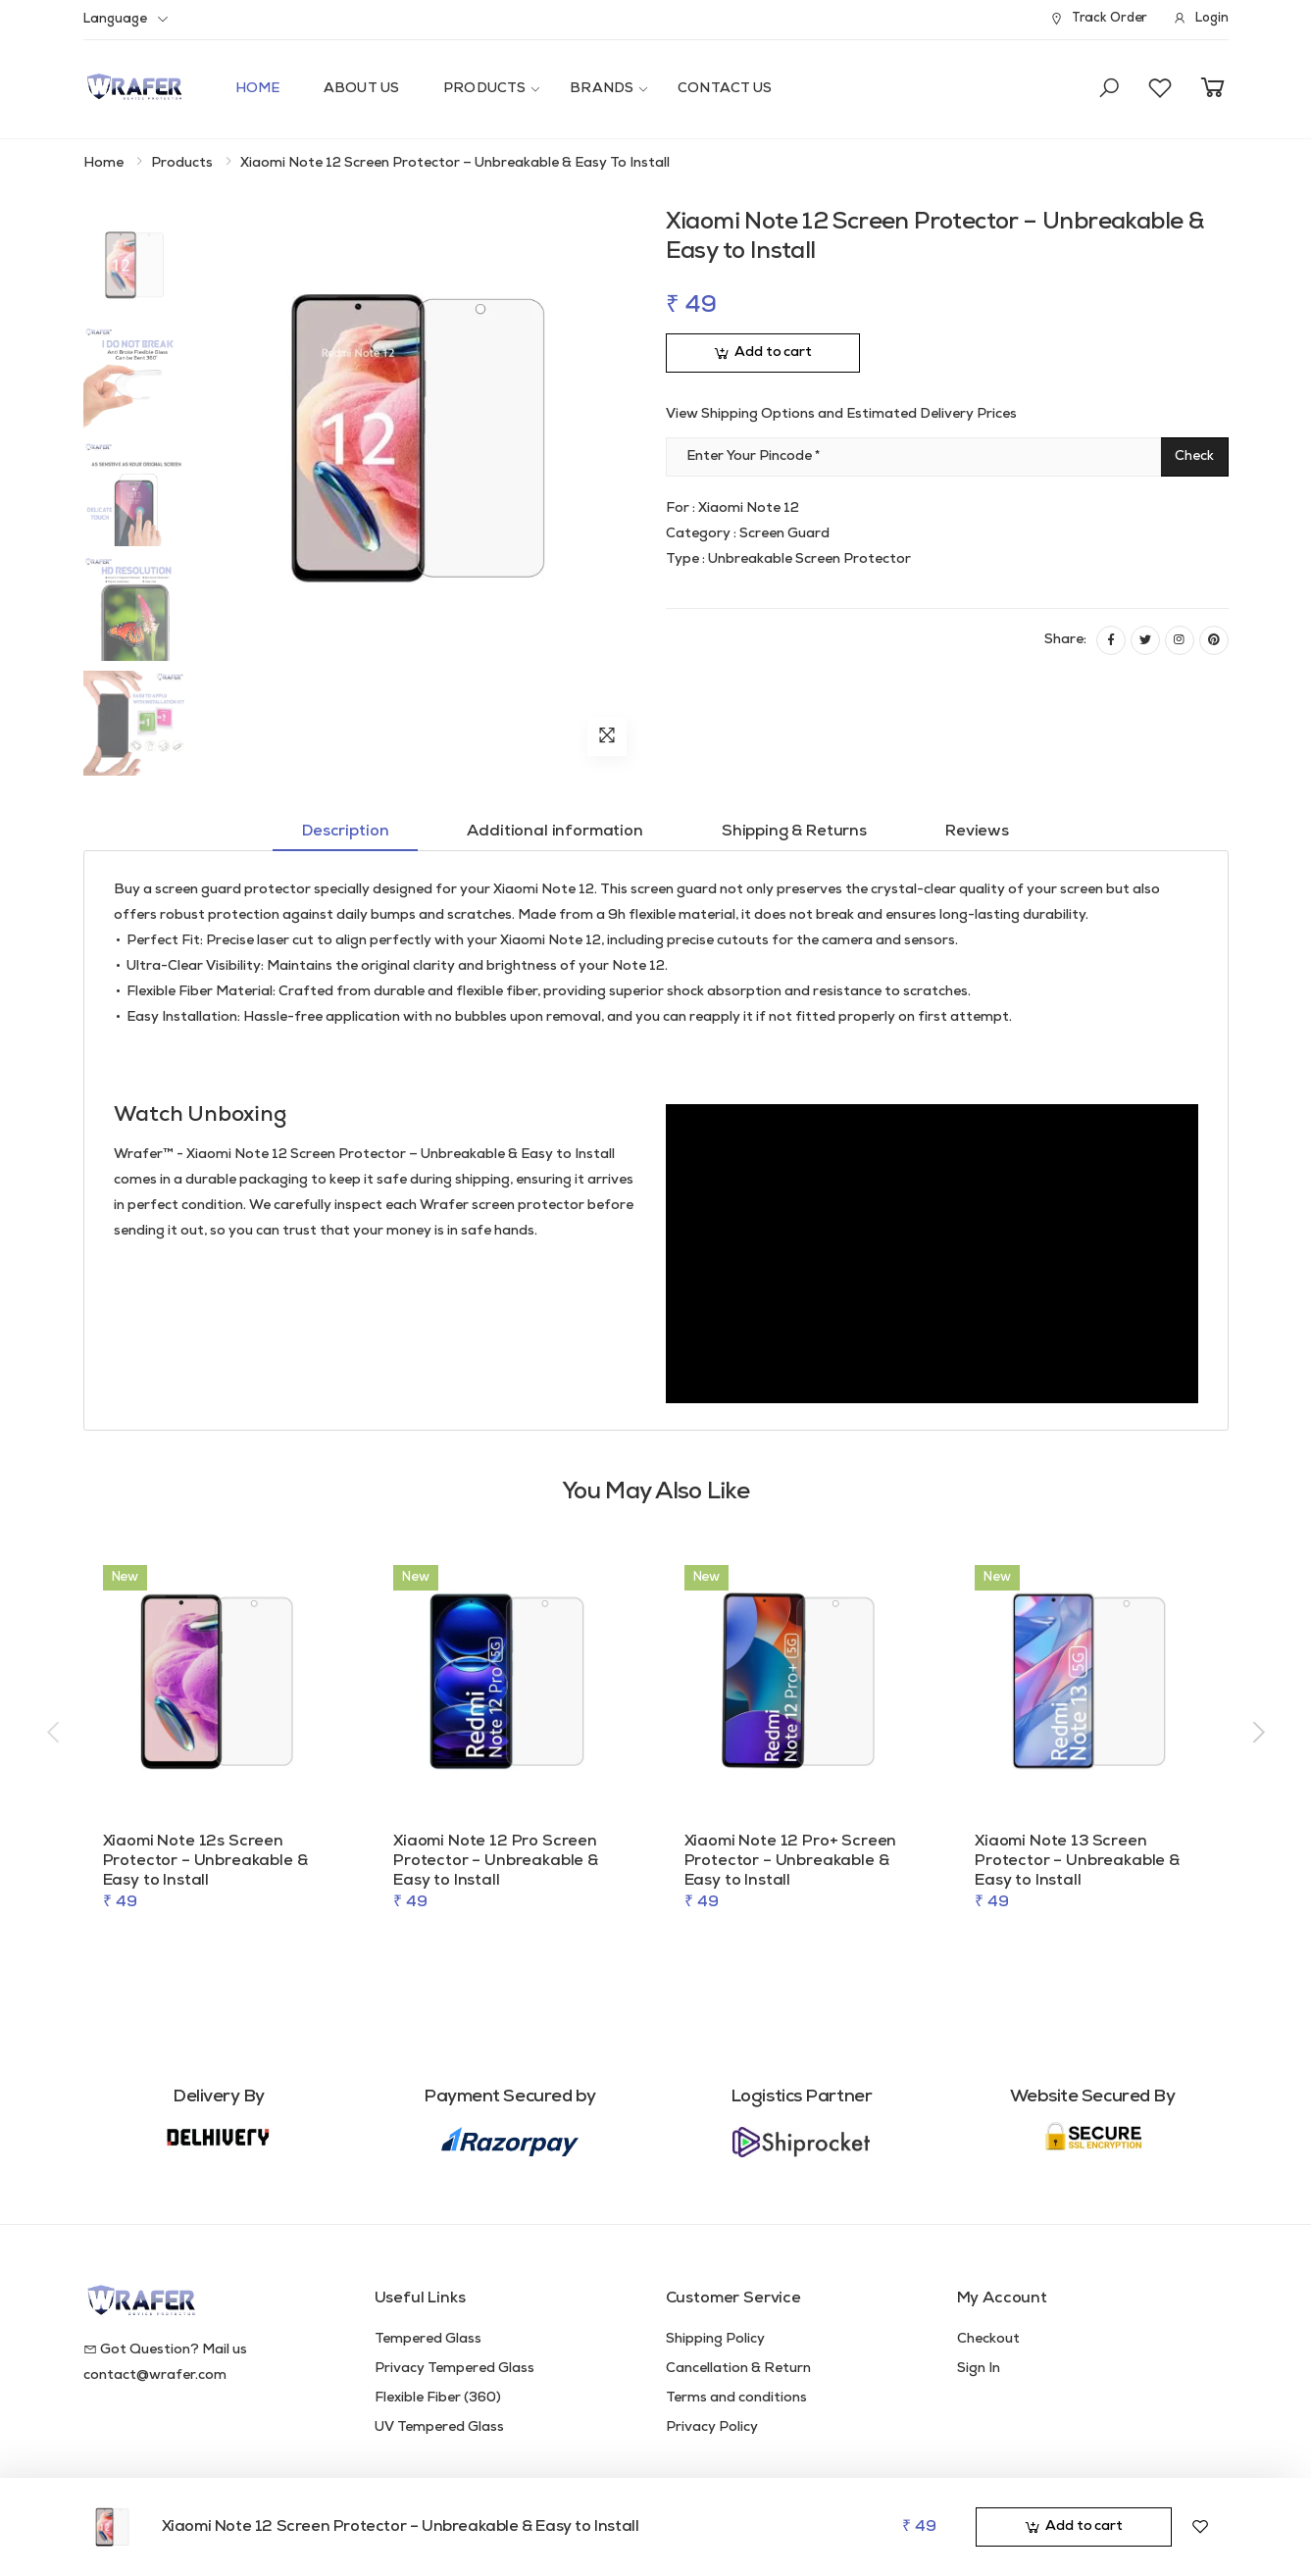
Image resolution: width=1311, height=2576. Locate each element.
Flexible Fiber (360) (438, 2398)
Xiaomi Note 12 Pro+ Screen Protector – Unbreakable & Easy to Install (790, 1861)
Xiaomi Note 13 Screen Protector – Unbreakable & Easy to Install (1077, 1861)
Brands (601, 88)
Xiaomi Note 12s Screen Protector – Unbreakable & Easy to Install (205, 1861)
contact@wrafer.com (155, 2375)
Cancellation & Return (738, 2368)
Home (257, 88)
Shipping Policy (715, 2339)
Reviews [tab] (977, 831)
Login (1200, 19)
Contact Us (725, 88)
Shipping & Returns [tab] (794, 831)
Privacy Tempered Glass (454, 2368)
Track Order (1098, 19)
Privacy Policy (712, 2427)
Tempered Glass (428, 2339)
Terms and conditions (736, 2398)
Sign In (978, 2368)
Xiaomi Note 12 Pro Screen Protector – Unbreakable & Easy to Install (495, 1861)
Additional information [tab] (554, 831)
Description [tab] (345, 831)
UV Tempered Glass (439, 2427)
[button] (1109, 89)
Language (115, 19)
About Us (361, 88)
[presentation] (55, 1733)
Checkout (988, 2339)
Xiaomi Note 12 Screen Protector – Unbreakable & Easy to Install (400, 2527)
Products (484, 88)
